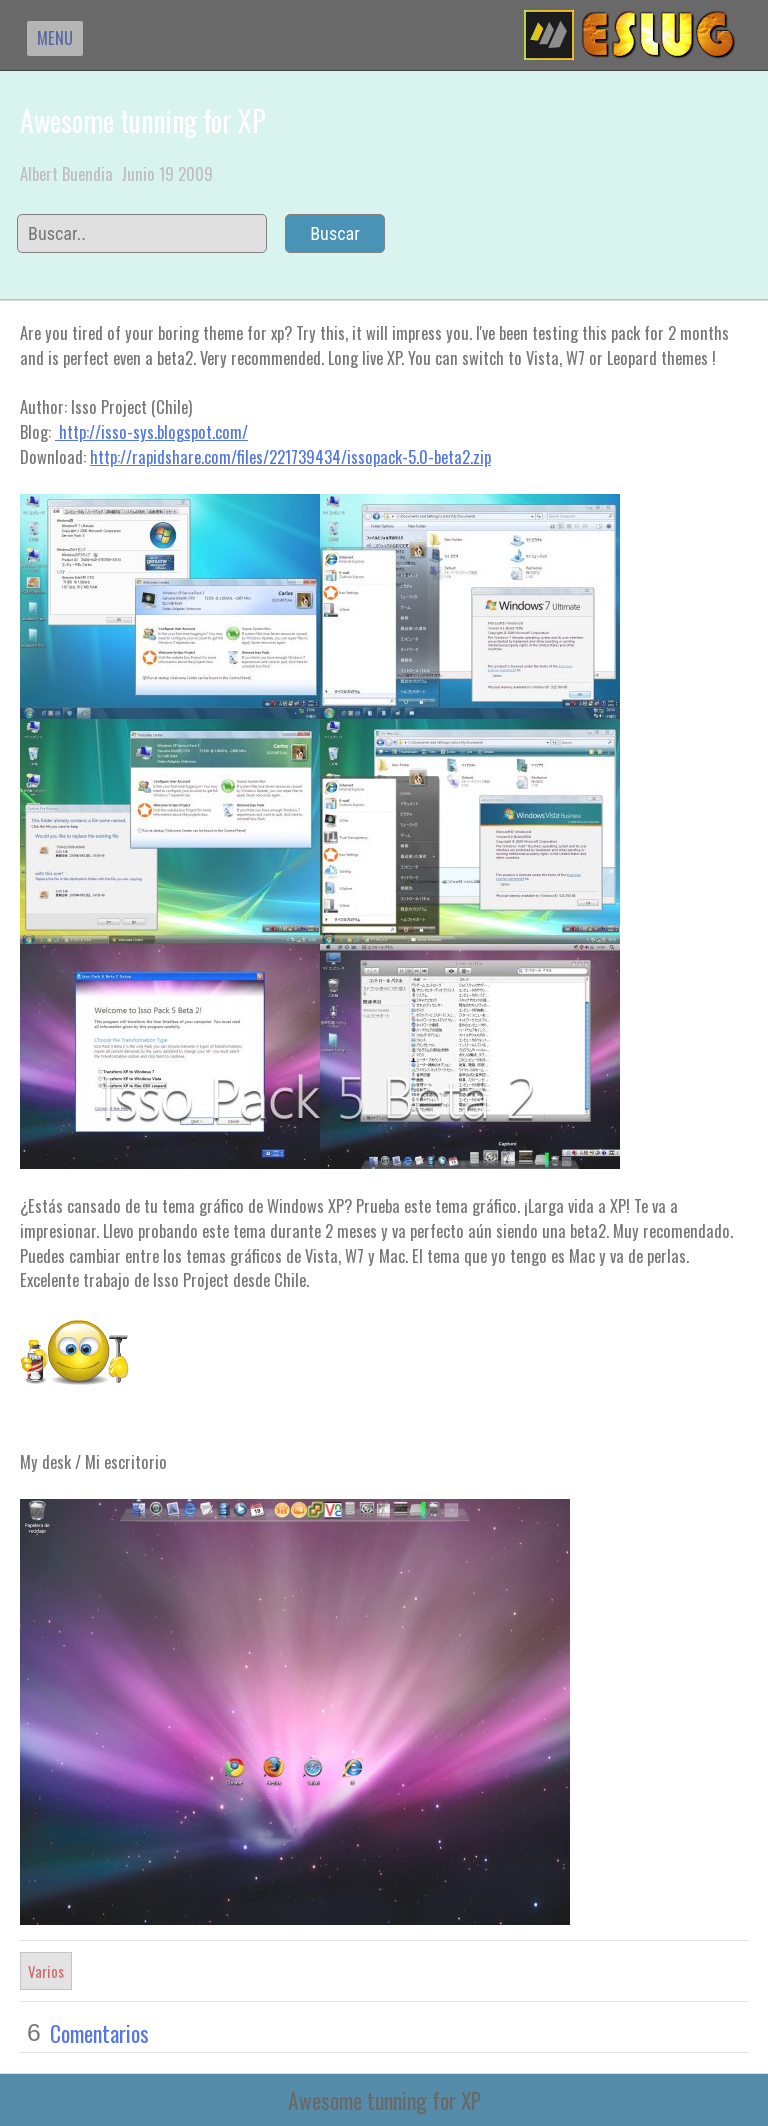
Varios (46, 1971)
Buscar (335, 233)
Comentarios (99, 2033)
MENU (55, 37)
